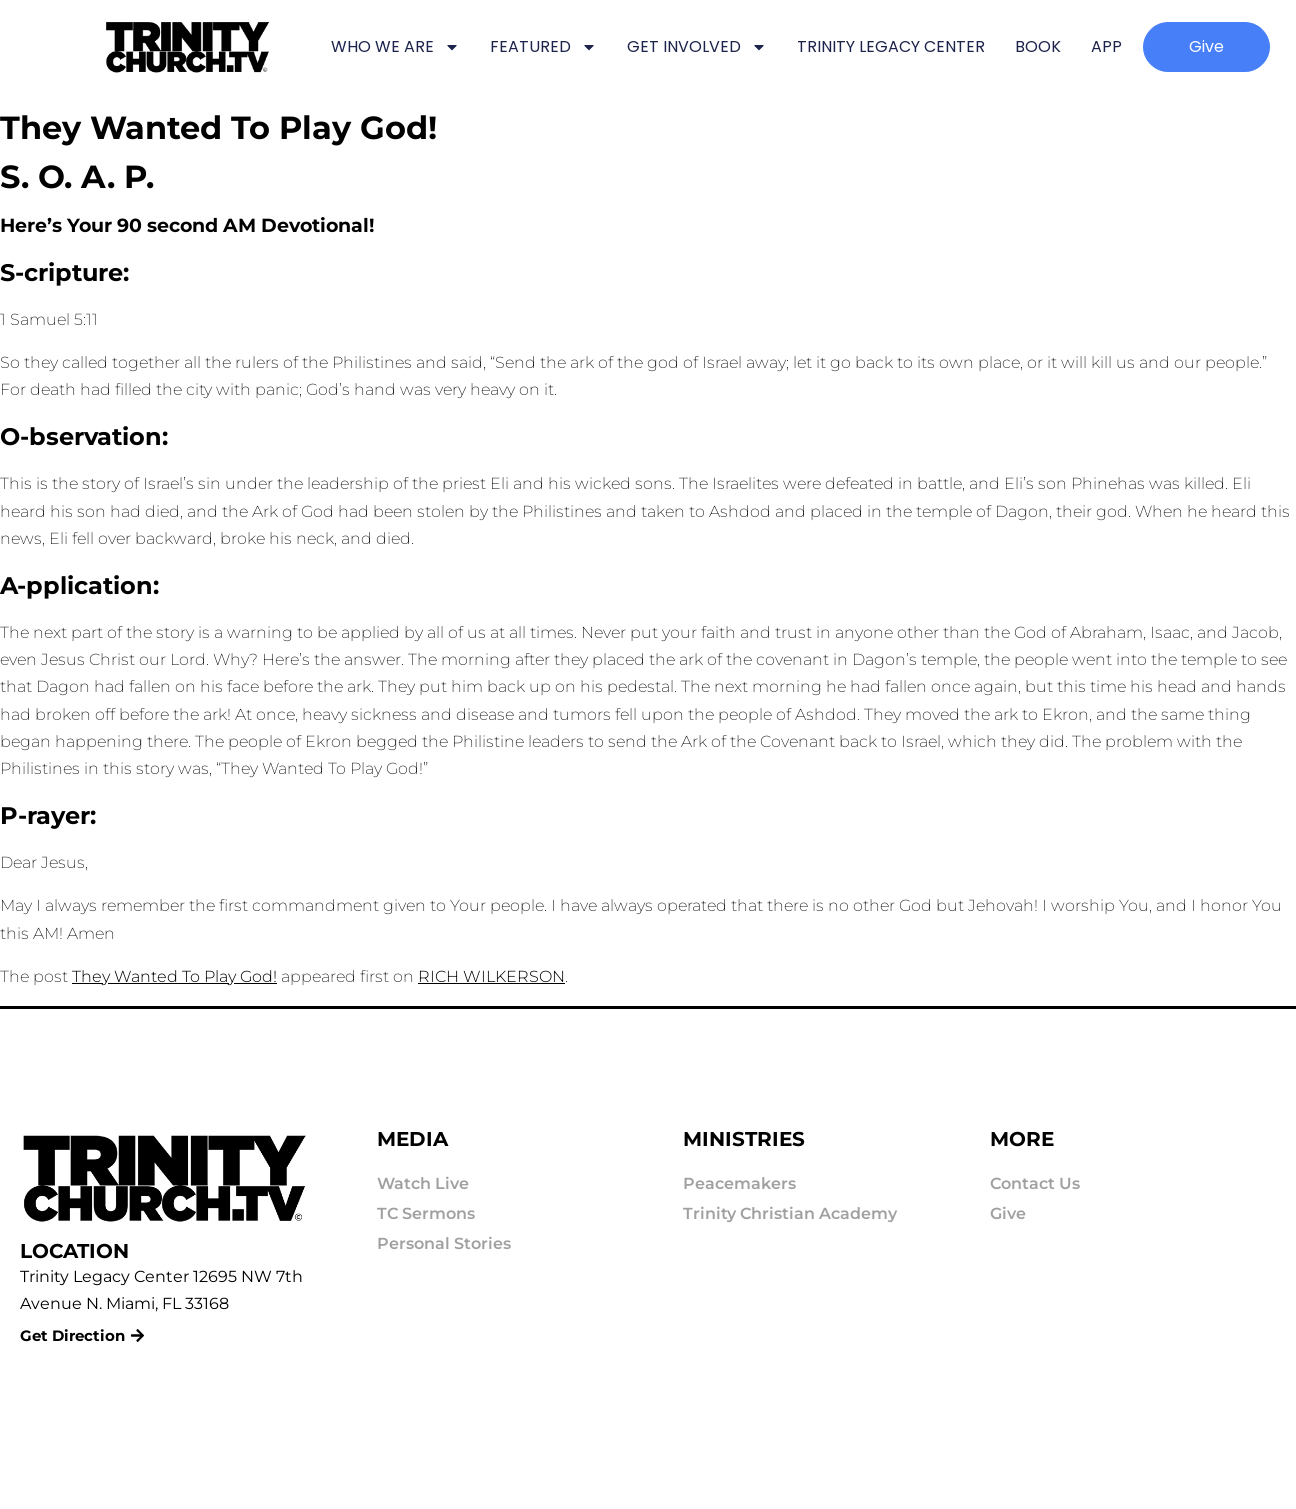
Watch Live (423, 1183)
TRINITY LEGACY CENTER (891, 46)
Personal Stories (444, 1243)
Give (1008, 1213)
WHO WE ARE (395, 47)
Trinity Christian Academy (790, 1213)
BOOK (1038, 46)
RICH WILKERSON (491, 976)
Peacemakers (739, 1183)
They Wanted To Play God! (174, 976)
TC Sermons (426, 1213)
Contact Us (1035, 1183)
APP (1106, 46)
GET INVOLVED (697, 47)
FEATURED (543, 47)
